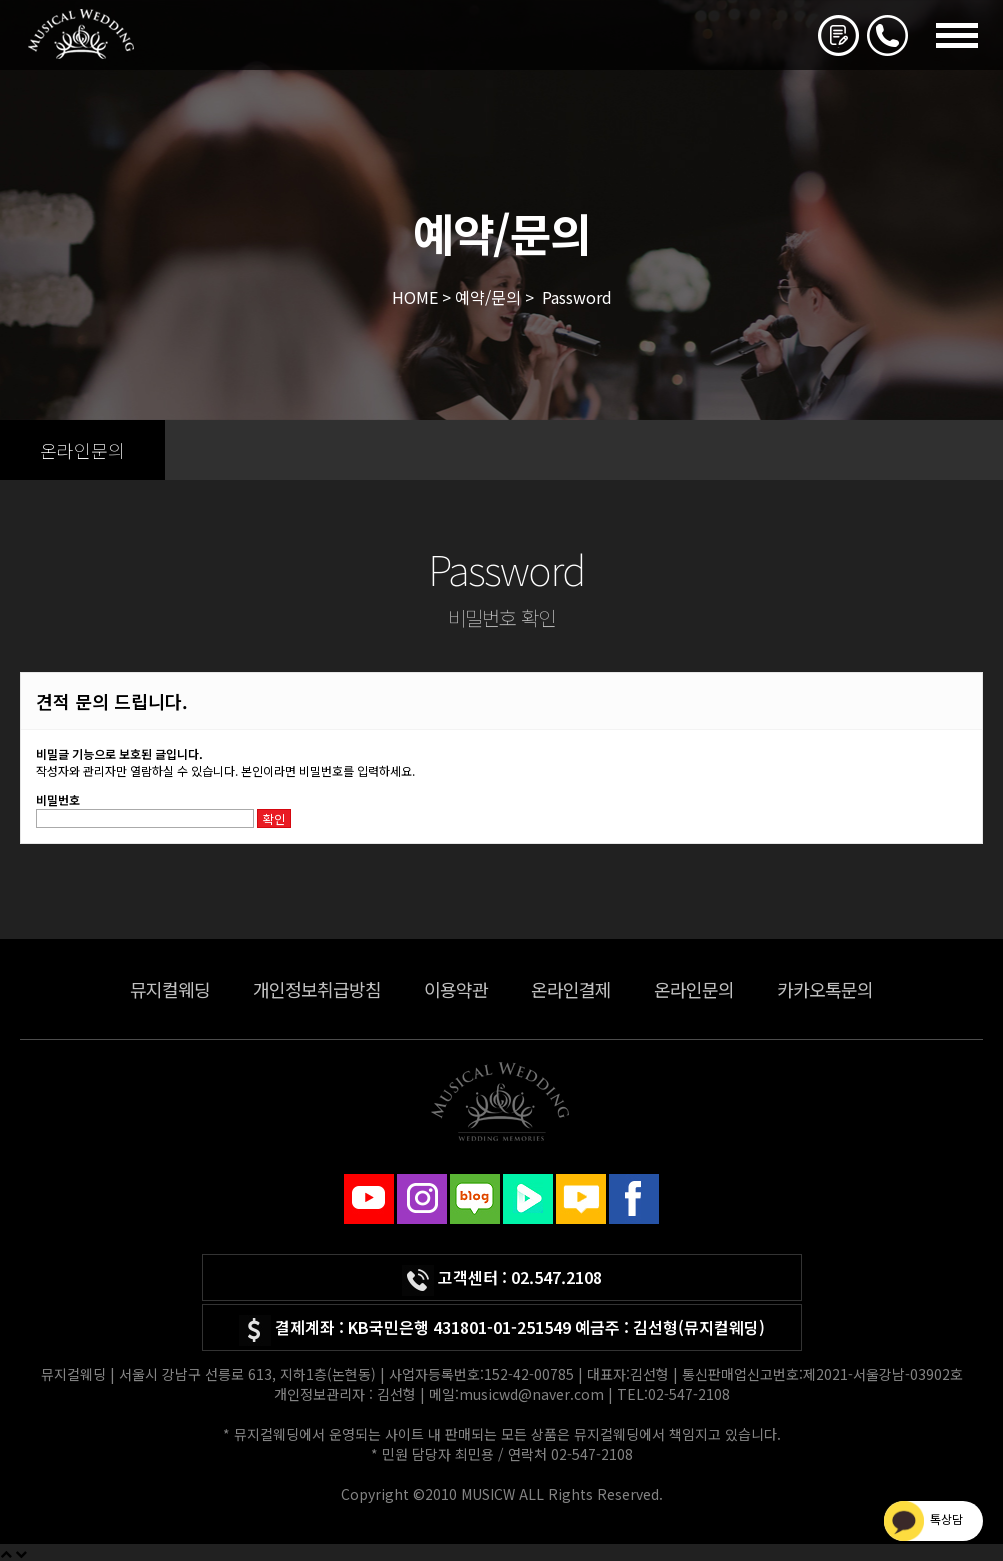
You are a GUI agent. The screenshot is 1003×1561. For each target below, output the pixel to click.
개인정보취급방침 (317, 989)
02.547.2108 (556, 1277)
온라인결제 (571, 989)
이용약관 (456, 989)
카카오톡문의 (825, 989)
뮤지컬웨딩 (170, 989)
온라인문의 (694, 989)
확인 (274, 818)
